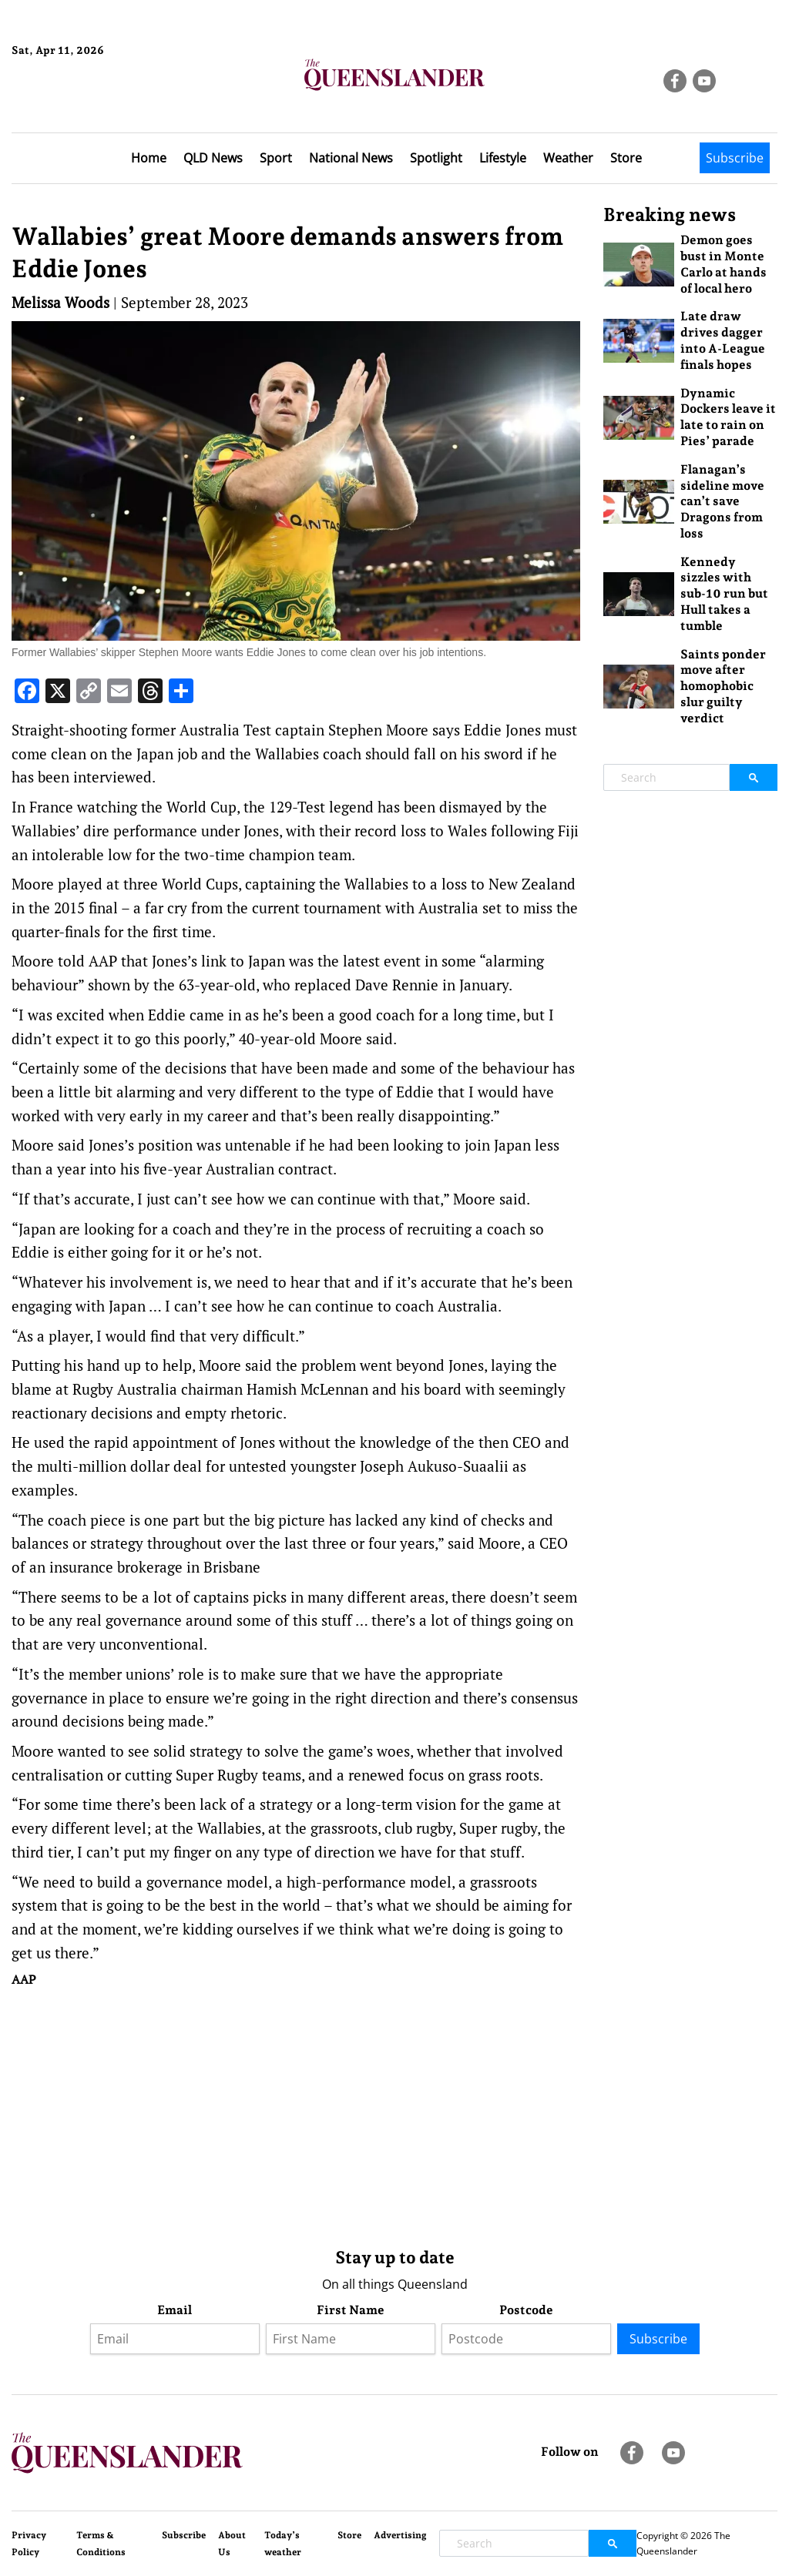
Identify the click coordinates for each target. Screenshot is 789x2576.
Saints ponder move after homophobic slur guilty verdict (723, 686)
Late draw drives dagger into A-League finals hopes (722, 340)
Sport (276, 157)
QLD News (213, 157)
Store (626, 157)
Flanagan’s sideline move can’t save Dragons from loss (722, 501)
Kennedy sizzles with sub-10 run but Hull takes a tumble (724, 593)
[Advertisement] (296, 2114)
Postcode (526, 2310)
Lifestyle (502, 157)
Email (174, 2310)
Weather (568, 157)
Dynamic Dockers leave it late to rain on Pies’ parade (728, 417)
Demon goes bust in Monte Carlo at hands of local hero (723, 264)
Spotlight (436, 157)
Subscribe (735, 157)
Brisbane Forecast (86, 102)
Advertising (400, 2535)
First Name (350, 2310)
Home (148, 157)
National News (351, 157)
